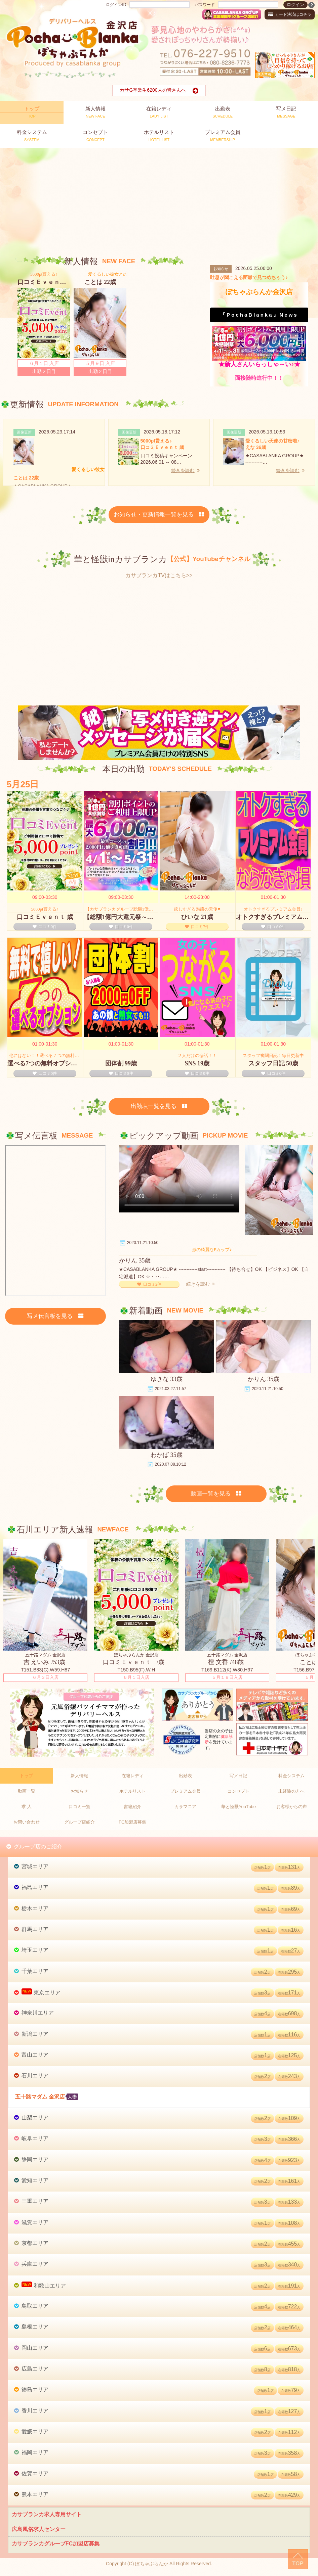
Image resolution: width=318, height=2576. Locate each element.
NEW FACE (95, 112)
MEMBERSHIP (222, 135)
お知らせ (79, 1791)
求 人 (27, 1806)
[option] (44, 323)
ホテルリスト (132, 1791)
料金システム (291, 1775)
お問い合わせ (26, 1822)
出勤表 (185, 1775)
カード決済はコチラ (289, 14)
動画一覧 (26, 1791)
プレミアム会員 (185, 1791)
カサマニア (185, 1806)
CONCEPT (95, 135)
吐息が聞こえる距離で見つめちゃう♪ (249, 277)
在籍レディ (133, 1775)
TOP (31, 112)
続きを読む (185, 470)
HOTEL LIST (159, 135)
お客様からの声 (291, 1806)
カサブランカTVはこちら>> (158, 575)
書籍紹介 (132, 1806)
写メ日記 (238, 1775)
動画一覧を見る (216, 1493)
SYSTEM (32, 135)
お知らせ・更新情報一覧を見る (159, 514)
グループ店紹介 (79, 1822)
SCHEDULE (222, 112)
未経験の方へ (291, 1791)
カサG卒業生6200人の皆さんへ (159, 90)
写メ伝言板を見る (55, 1316)
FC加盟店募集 (132, 1822)
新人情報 (79, 1775)
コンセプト (238, 1791)
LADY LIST (158, 112)
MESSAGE (286, 112)
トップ (26, 1775)
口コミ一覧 (79, 1806)
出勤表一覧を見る (159, 1106)
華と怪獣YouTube (238, 1806)
